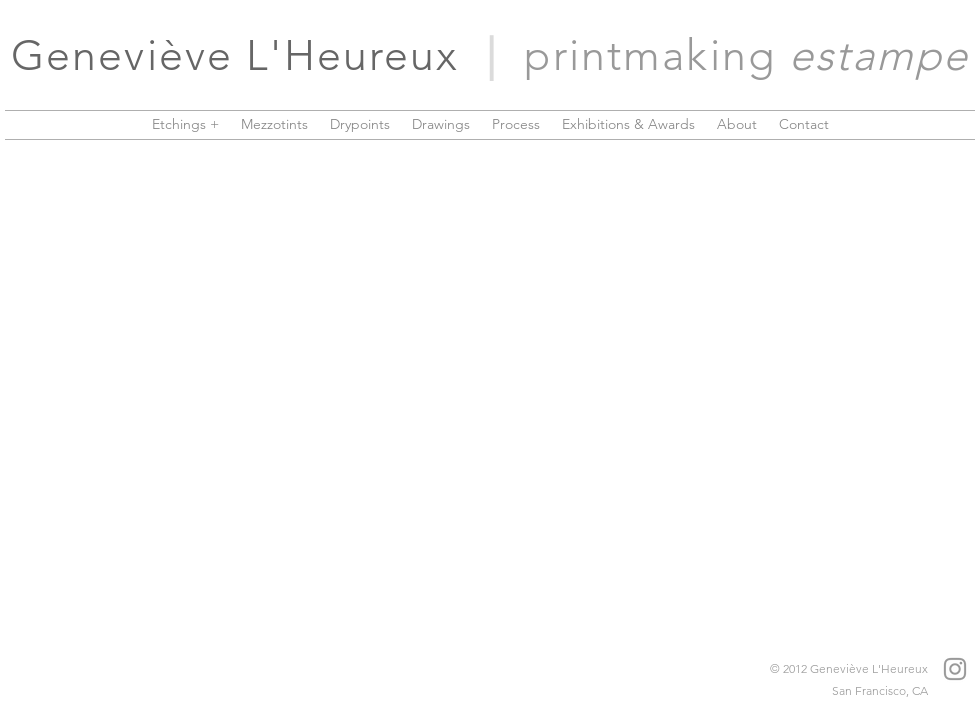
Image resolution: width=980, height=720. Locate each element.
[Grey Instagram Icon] (955, 669)
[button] (185, 124)
